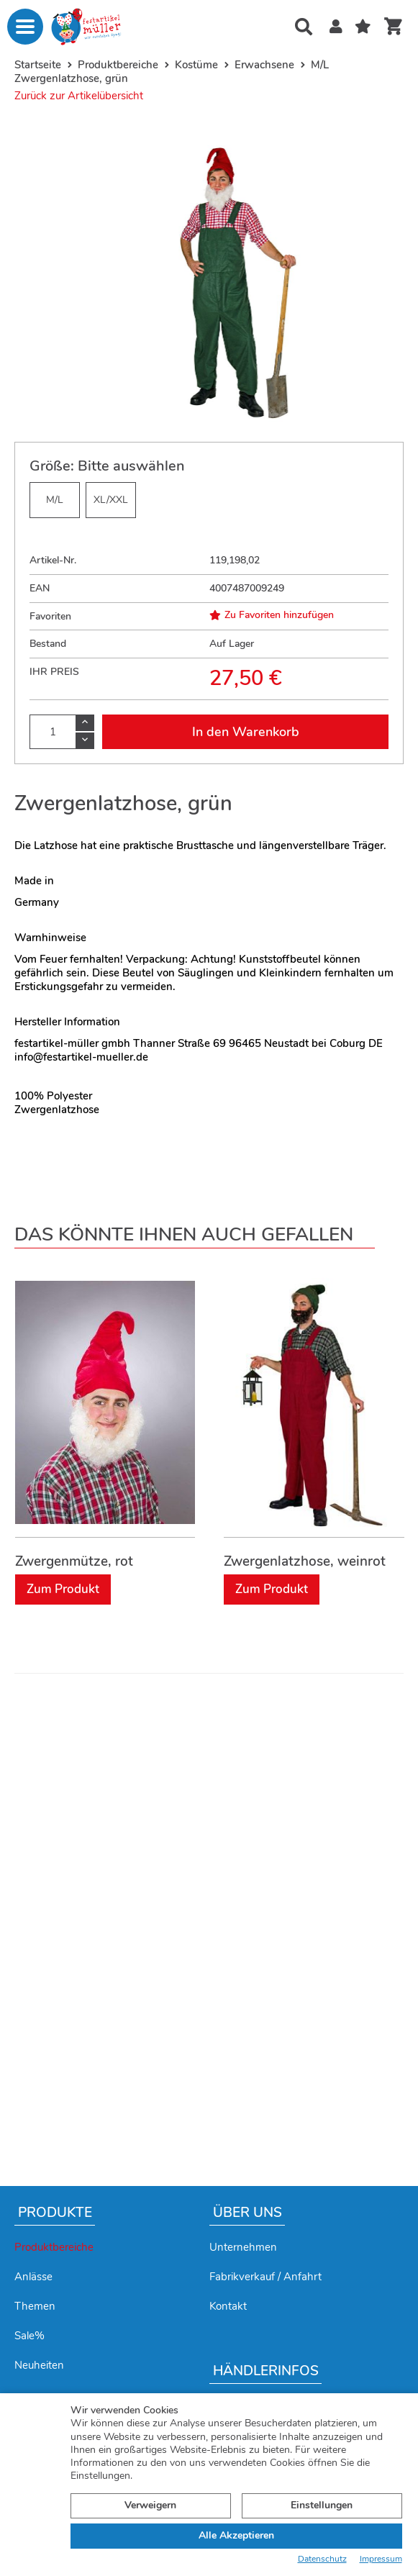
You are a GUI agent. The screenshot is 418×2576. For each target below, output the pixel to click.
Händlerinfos (266, 2371)
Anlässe (33, 2276)
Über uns (247, 2212)
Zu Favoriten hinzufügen (271, 615)
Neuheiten (39, 2365)
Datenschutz (322, 2559)
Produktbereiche (54, 2247)
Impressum (381, 2559)
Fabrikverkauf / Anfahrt (265, 2276)
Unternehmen (243, 2247)
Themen (34, 2306)
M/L (54, 500)
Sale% (29, 2335)
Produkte (55, 2212)
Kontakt (228, 2306)
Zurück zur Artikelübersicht (78, 96)
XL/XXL (111, 500)
